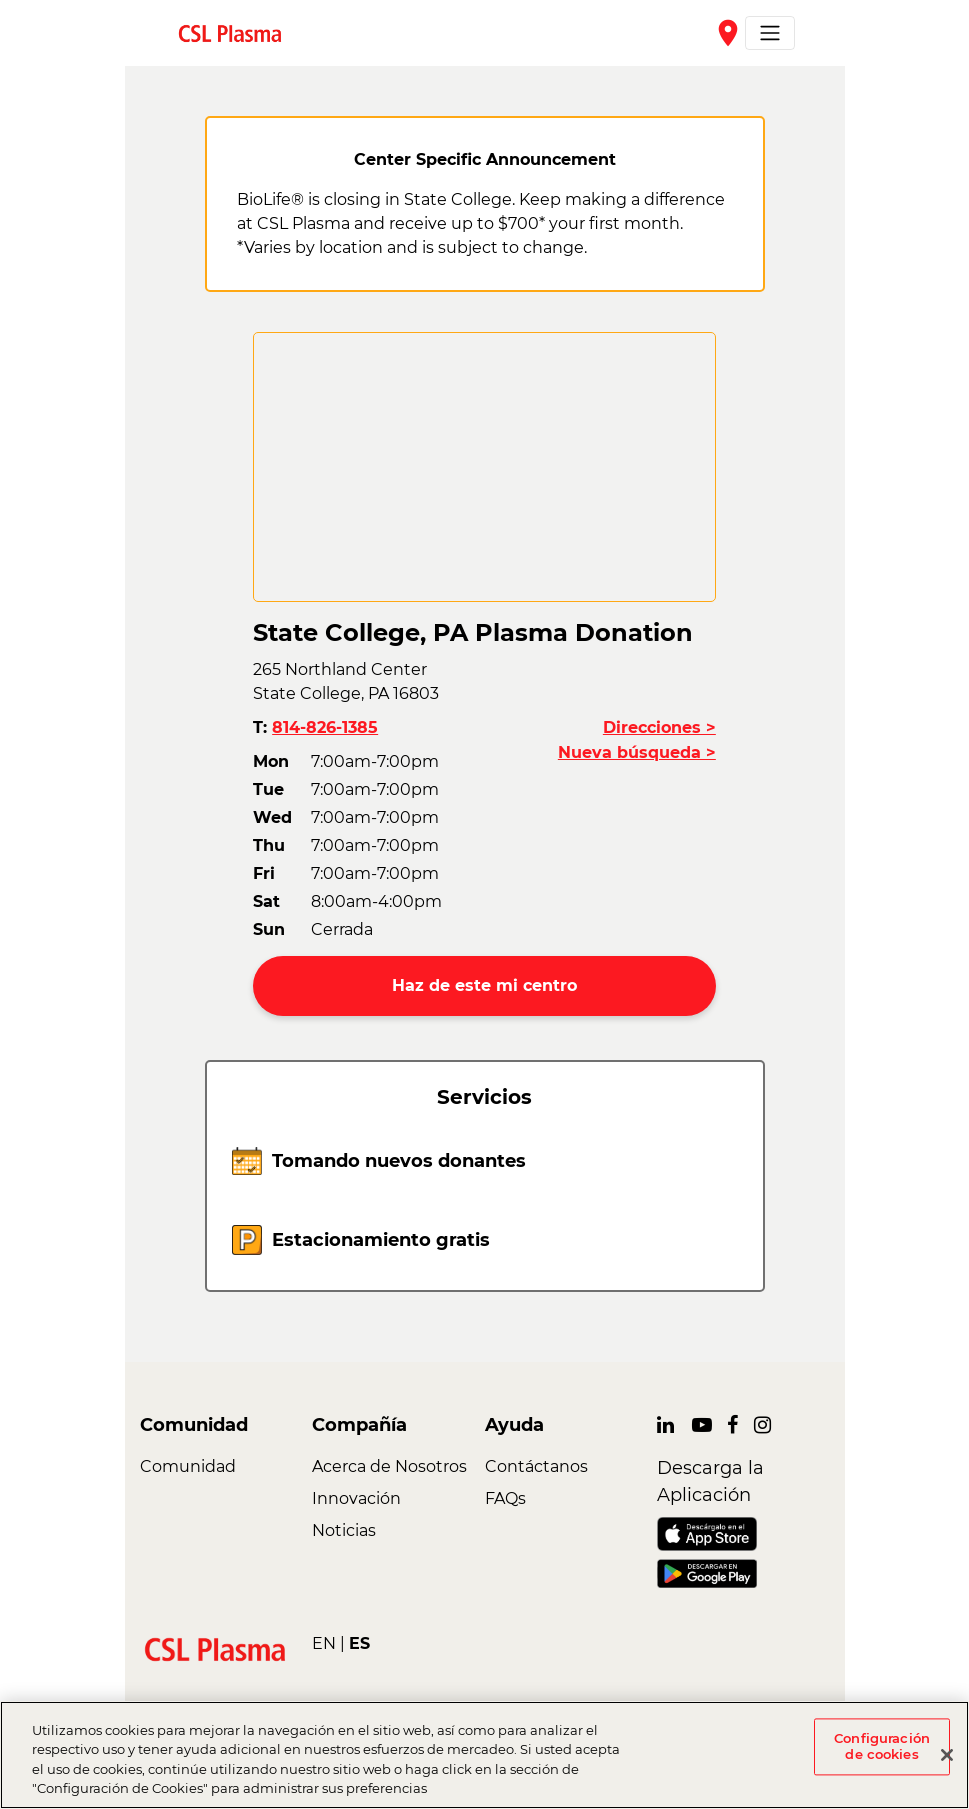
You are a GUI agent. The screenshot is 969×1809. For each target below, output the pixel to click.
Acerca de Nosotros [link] (389, 1466)
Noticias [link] (344, 1530)
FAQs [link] (505, 1498)
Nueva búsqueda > (637, 752)
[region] (484, 1755)
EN (324, 1643)
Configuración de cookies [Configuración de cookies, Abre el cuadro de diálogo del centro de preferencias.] (882, 1746)
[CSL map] (484, 467)
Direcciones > (659, 727)
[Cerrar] (947, 1755)
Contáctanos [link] (536, 1466)
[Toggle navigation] (770, 33)
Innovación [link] (356, 1498)
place (728, 33)
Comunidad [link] (188, 1466)
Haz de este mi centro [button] (484, 985)
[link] (238, 32)
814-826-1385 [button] (325, 727)
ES (359, 1643)
